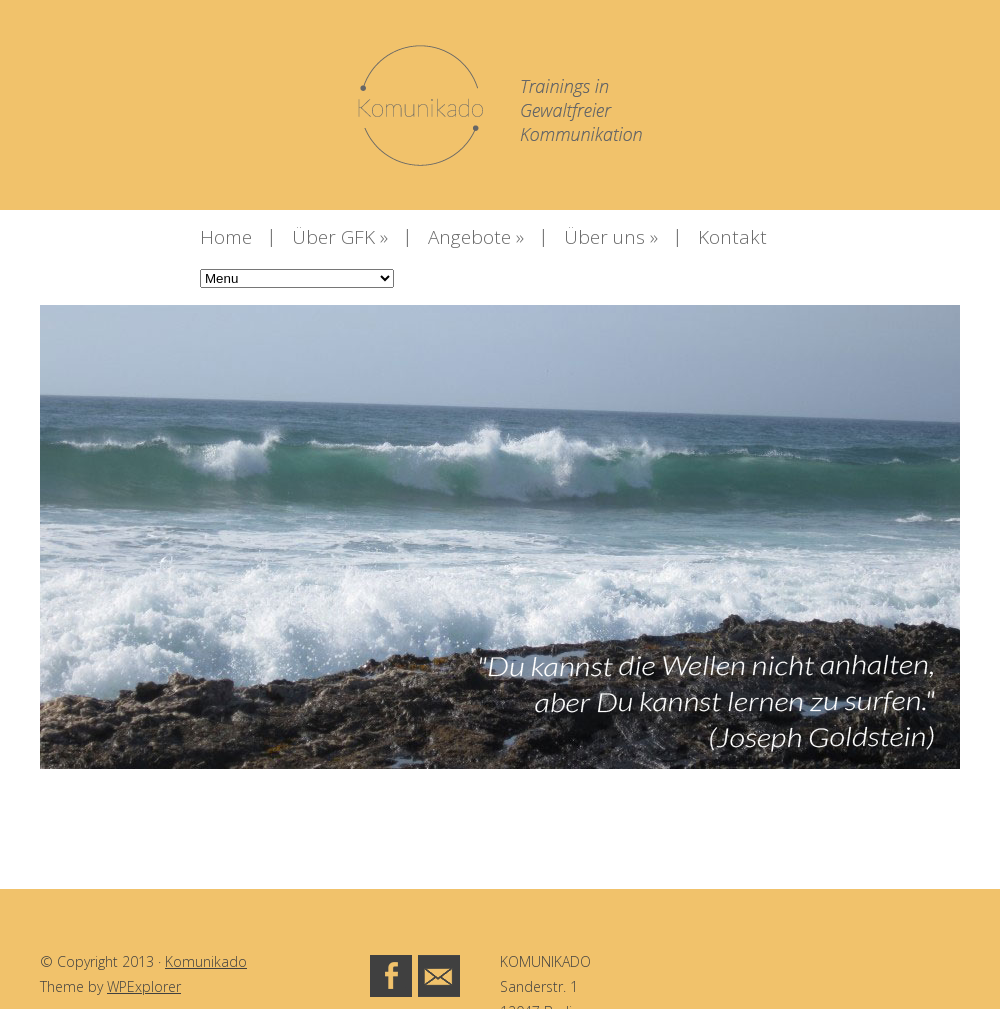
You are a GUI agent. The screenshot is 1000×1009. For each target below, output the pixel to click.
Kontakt (732, 237)
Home (226, 237)
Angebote (476, 237)
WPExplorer (144, 986)
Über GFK (340, 237)
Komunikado (206, 961)
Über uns (611, 237)
